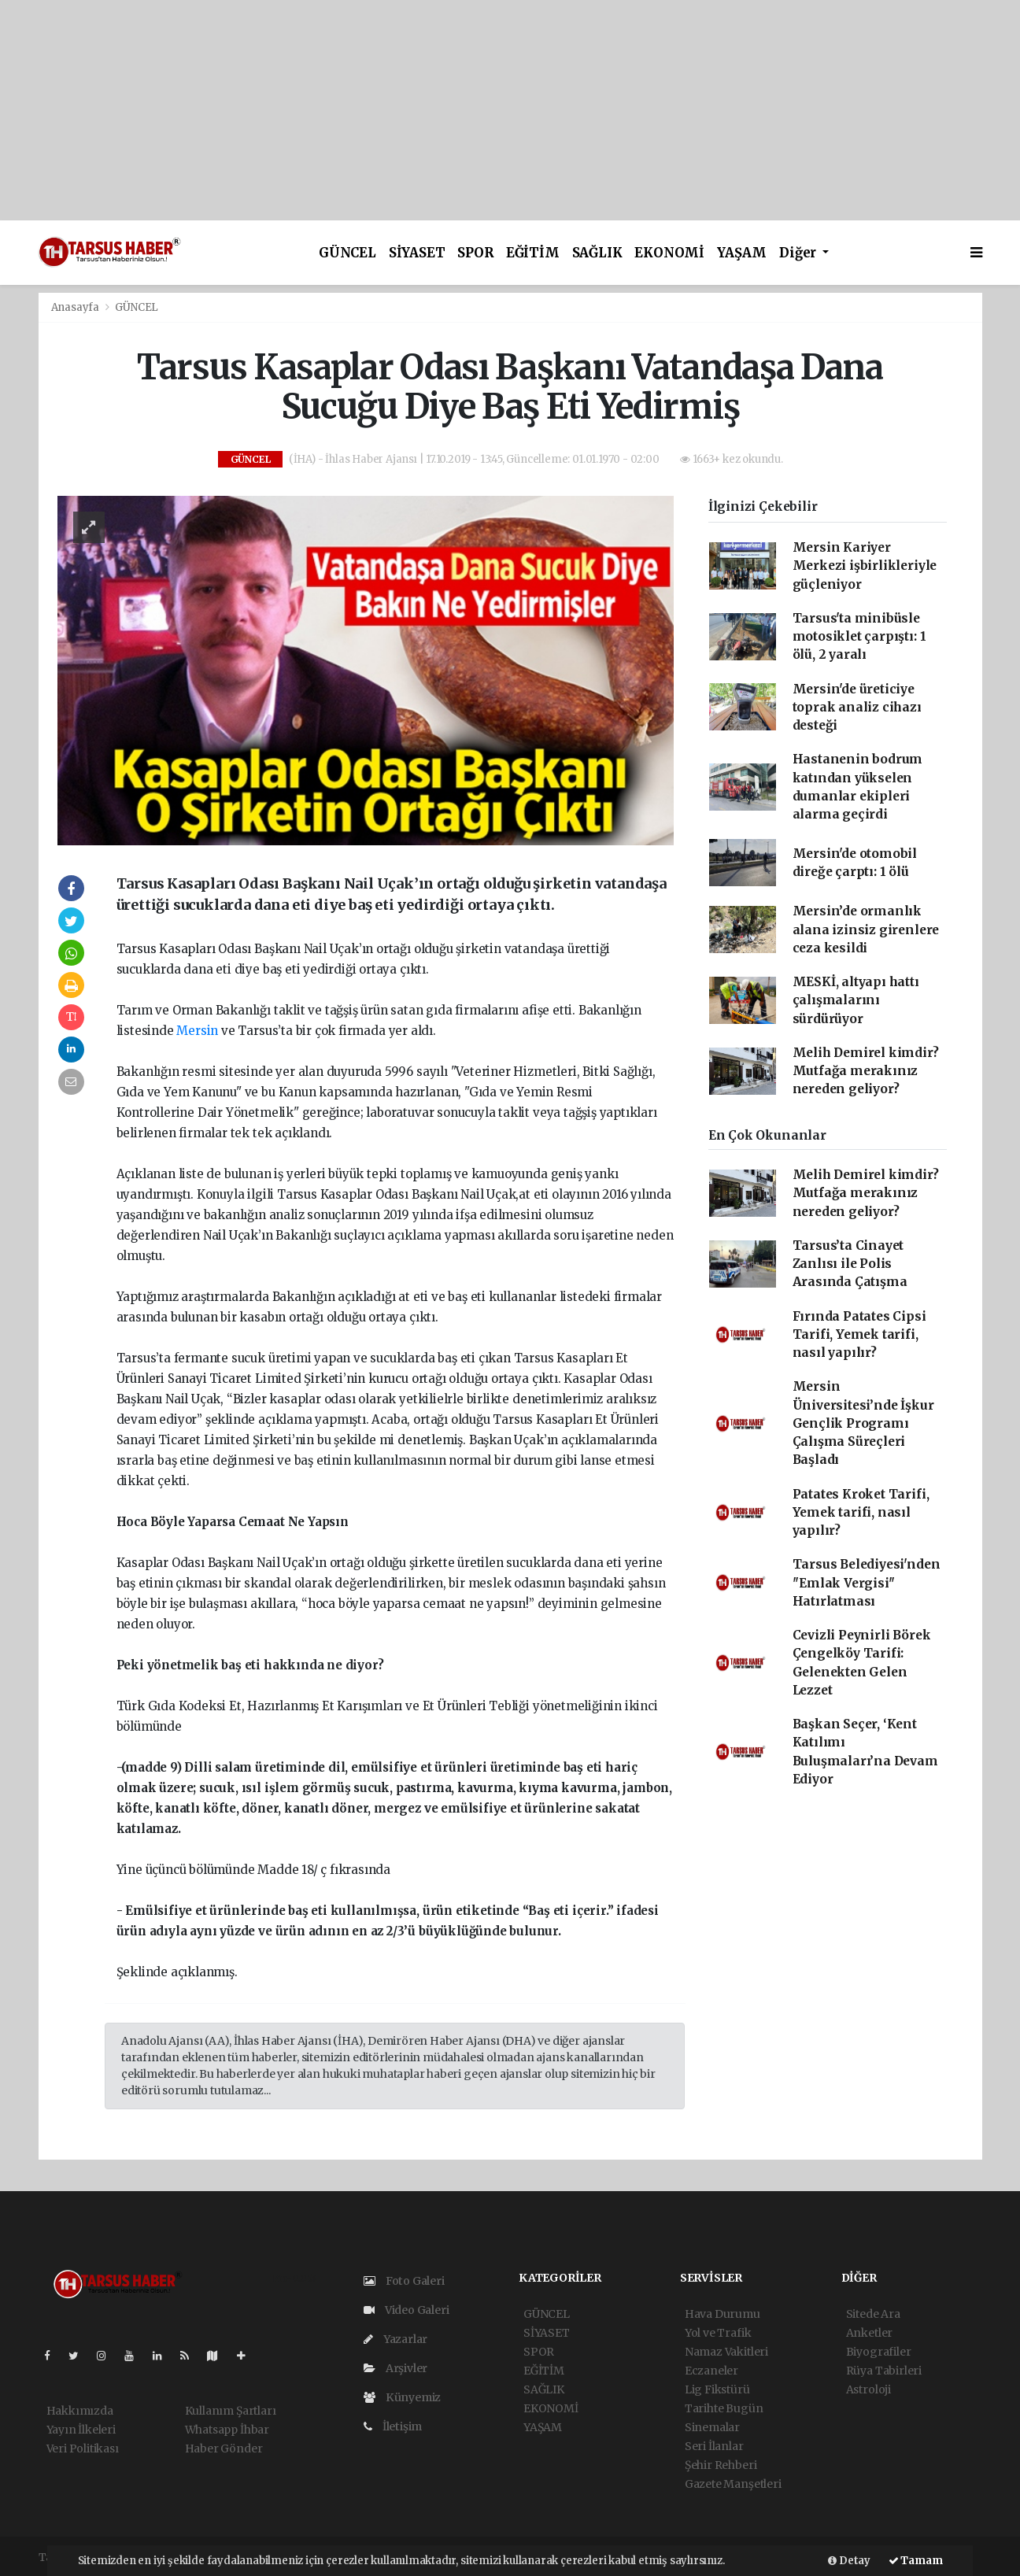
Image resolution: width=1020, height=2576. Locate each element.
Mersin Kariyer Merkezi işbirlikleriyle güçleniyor (865, 566)
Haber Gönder (224, 2448)
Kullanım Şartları (230, 2411)
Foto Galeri (404, 2281)
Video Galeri (406, 2310)
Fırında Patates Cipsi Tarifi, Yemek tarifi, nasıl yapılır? (859, 1335)
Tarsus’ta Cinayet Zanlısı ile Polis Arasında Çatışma (850, 1264)
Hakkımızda (79, 2411)
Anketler (869, 2333)
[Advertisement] (472, 110)
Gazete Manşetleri (733, 2484)
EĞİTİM (533, 253)
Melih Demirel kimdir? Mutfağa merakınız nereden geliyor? (866, 1071)
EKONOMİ (669, 253)
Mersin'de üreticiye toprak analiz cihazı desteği (857, 708)
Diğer (799, 253)
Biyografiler (878, 2352)
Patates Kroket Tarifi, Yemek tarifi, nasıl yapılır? (861, 1513)
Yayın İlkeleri (81, 2430)
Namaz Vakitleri (726, 2352)
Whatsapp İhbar (227, 2430)
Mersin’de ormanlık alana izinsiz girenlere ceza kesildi (866, 929)
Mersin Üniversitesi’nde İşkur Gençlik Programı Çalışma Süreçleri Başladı (863, 1423)
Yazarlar (395, 2339)
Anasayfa (76, 307)
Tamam (916, 2560)
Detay (849, 2560)
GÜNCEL (347, 253)
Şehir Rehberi (721, 2465)
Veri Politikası (82, 2448)
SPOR (475, 253)
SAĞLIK (597, 253)
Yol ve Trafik (718, 2333)
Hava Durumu (722, 2314)
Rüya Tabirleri (884, 2370)
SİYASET (417, 253)
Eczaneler (711, 2370)
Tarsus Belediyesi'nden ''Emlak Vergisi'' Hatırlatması (867, 1583)
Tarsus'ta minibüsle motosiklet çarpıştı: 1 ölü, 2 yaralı (859, 637)
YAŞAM (742, 253)
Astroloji (868, 2389)
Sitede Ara (873, 2314)
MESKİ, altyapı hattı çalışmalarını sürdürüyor (856, 1000)
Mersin (197, 1030)
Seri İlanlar (714, 2446)
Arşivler (395, 2368)
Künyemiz (402, 2397)
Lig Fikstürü (717, 2389)
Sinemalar (712, 2427)
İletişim (393, 2426)
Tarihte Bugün (724, 2408)
